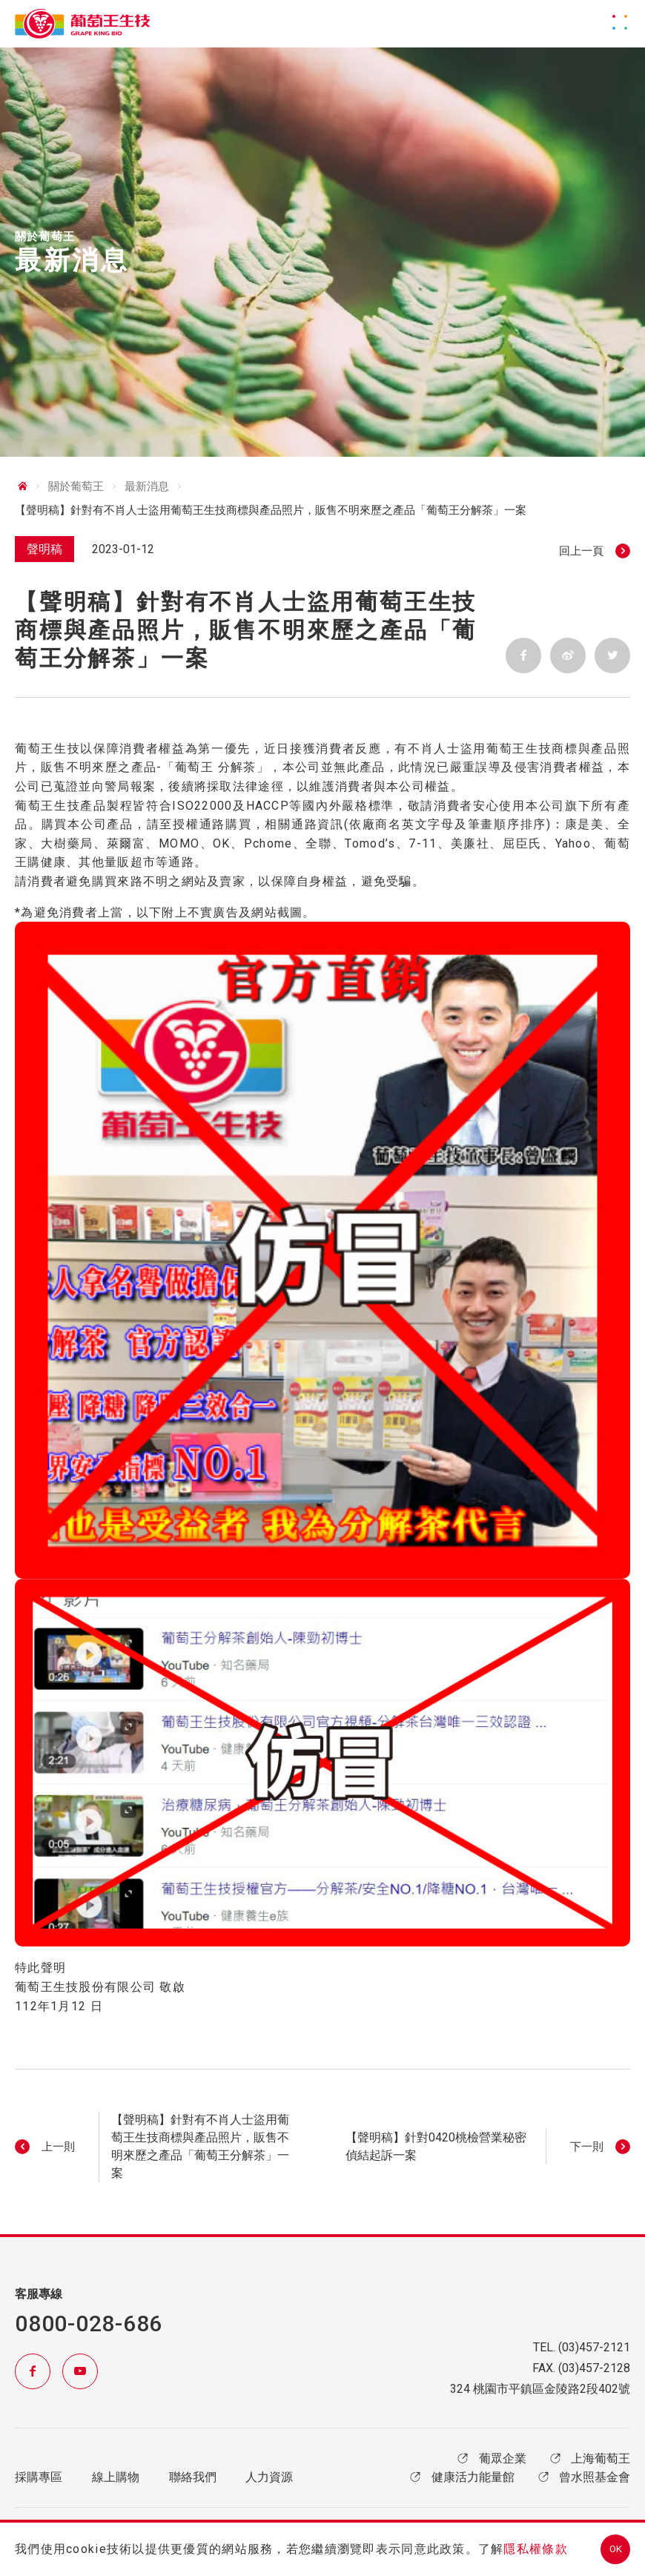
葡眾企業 (490, 2458)
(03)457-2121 (594, 2347)
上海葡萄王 (588, 2458)
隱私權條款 (535, 2549)
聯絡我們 (192, 2477)
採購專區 (38, 2477)
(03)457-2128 (594, 2368)
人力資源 (269, 2477)
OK (615, 2548)
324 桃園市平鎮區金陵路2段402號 (540, 2389)
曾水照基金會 (582, 2477)
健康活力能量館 (460, 2477)
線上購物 (115, 2477)
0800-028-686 (88, 2323)
